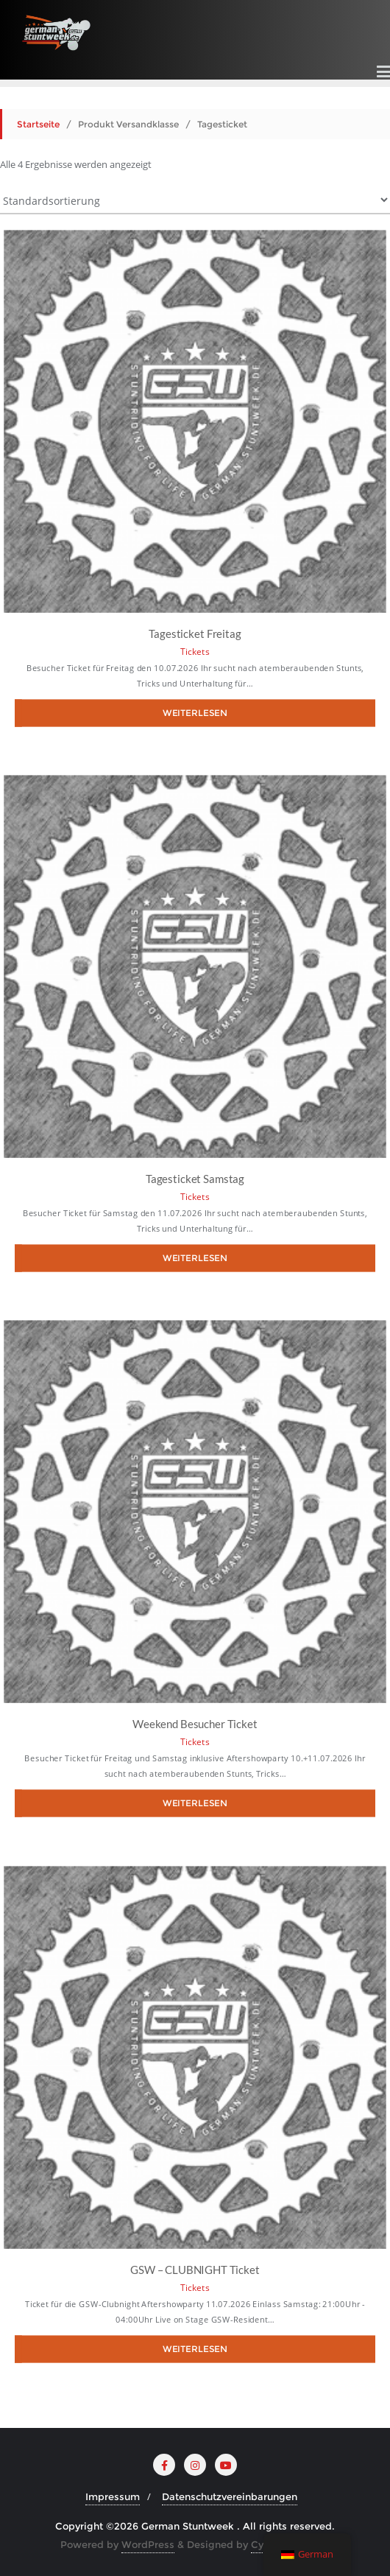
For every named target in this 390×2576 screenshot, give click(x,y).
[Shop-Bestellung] (195, 199)
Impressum (112, 2496)
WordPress (147, 2544)
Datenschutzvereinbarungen (229, 2496)
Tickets (195, 651)
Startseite (38, 124)
